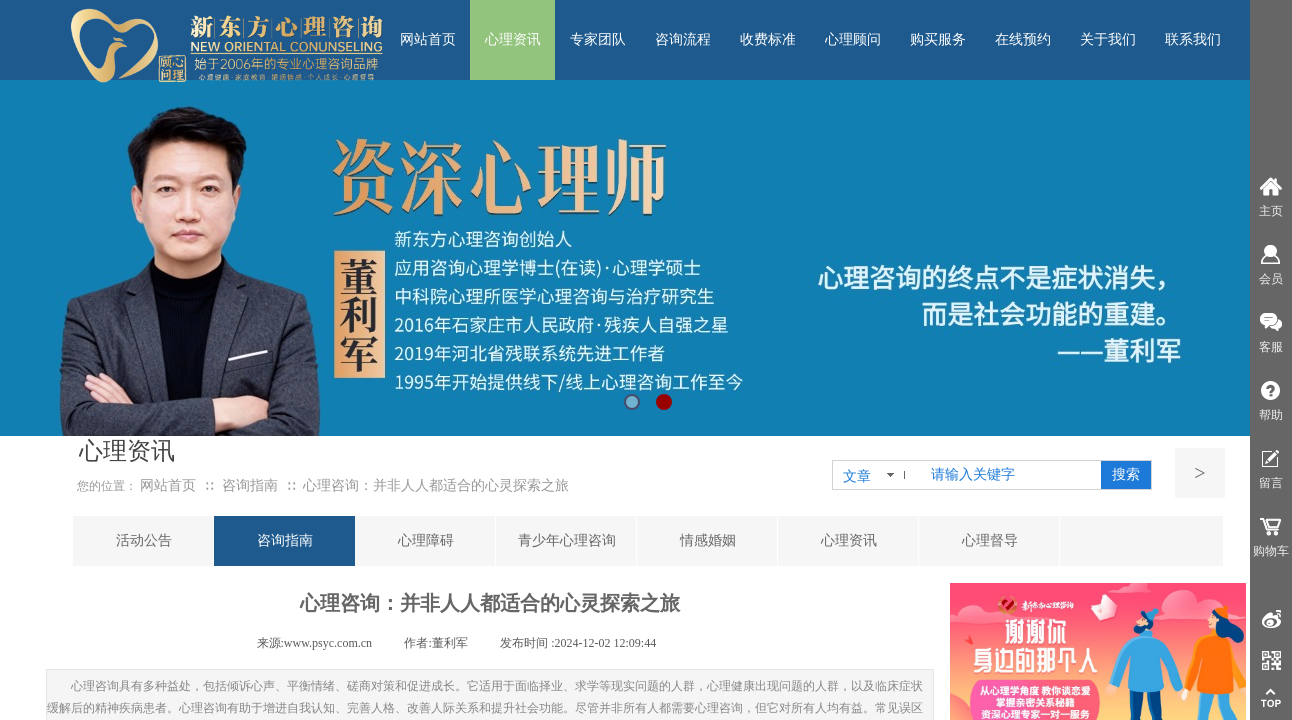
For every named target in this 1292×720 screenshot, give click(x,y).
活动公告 (144, 540)
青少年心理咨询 (567, 540)
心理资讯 (849, 540)
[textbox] (1012, 475)
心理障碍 (426, 540)
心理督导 (990, 540)
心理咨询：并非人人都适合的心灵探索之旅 (436, 485)
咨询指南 (250, 485)
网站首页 (168, 485)
